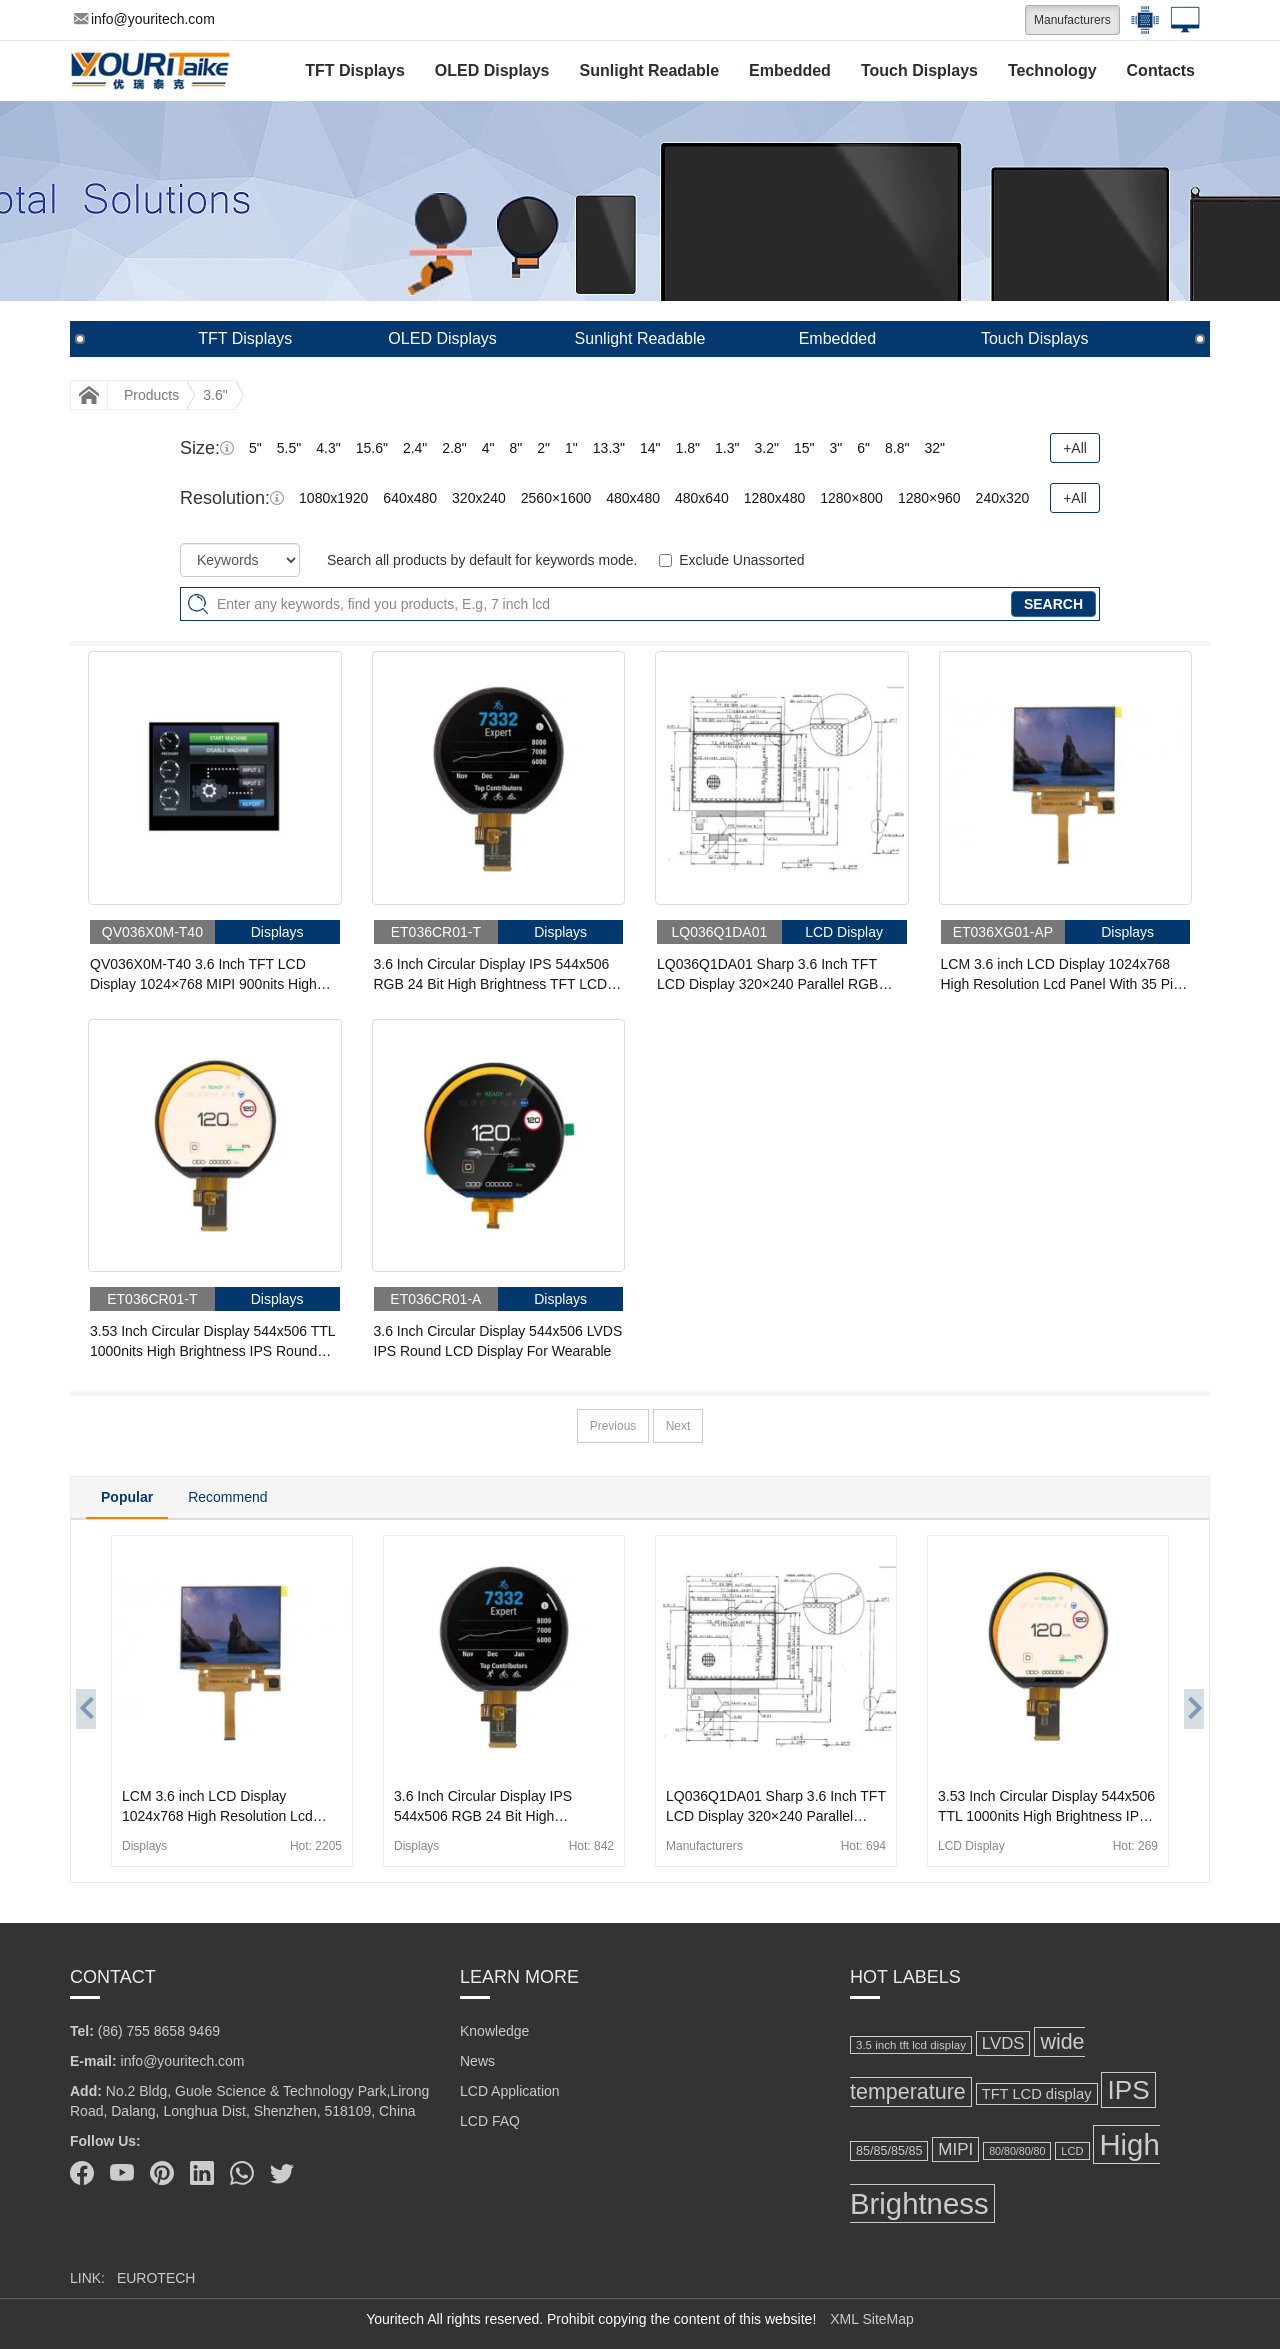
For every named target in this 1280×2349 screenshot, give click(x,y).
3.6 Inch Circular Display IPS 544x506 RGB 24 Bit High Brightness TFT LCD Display (492, 975)
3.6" (215, 395)
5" (255, 448)
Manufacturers (1072, 20)
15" (804, 448)
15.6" (372, 448)
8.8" (897, 448)
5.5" (289, 448)
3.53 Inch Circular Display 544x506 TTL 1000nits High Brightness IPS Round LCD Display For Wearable (212, 1342)
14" (650, 448)
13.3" (609, 448)
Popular (127, 1497)
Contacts (1161, 70)
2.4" (415, 448)
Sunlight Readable (650, 70)
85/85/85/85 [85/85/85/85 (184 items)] (889, 2151)
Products (151, 395)
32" (934, 448)
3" (835, 448)
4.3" (328, 448)
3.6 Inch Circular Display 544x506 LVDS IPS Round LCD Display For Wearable (498, 1341)
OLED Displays (492, 70)
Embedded (790, 70)
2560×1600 (556, 498)
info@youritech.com (144, 19)
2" (543, 448)
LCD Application (510, 2091)
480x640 (702, 498)
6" (863, 448)
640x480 (410, 498)
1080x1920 (333, 498)
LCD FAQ (490, 2121)
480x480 (633, 498)
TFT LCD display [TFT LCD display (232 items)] (1037, 2094)
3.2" (766, 448)
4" (488, 448)
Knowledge (494, 2031)
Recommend (227, 1497)
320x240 (479, 498)
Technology (1052, 70)
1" (571, 448)
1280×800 (851, 498)
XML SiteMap (872, 2319)
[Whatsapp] (242, 2173)
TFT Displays (355, 70)
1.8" (688, 448)
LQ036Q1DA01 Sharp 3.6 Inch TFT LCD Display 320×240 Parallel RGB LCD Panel (767, 975)
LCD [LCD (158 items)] (1072, 2151)
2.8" (454, 448)
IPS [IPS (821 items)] (1128, 2090)
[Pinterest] (162, 2173)
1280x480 (775, 498)
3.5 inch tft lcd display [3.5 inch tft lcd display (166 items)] (911, 2045)
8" (516, 448)
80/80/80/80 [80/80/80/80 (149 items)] (1017, 2151)
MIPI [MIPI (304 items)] (955, 2149)
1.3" (727, 448)
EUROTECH (156, 2278)
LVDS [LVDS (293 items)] (1003, 2043)
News (477, 2061)
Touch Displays (919, 70)
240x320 (1003, 498)
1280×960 (929, 498)
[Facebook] (82, 2173)
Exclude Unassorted (741, 560)
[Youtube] (122, 2173)
